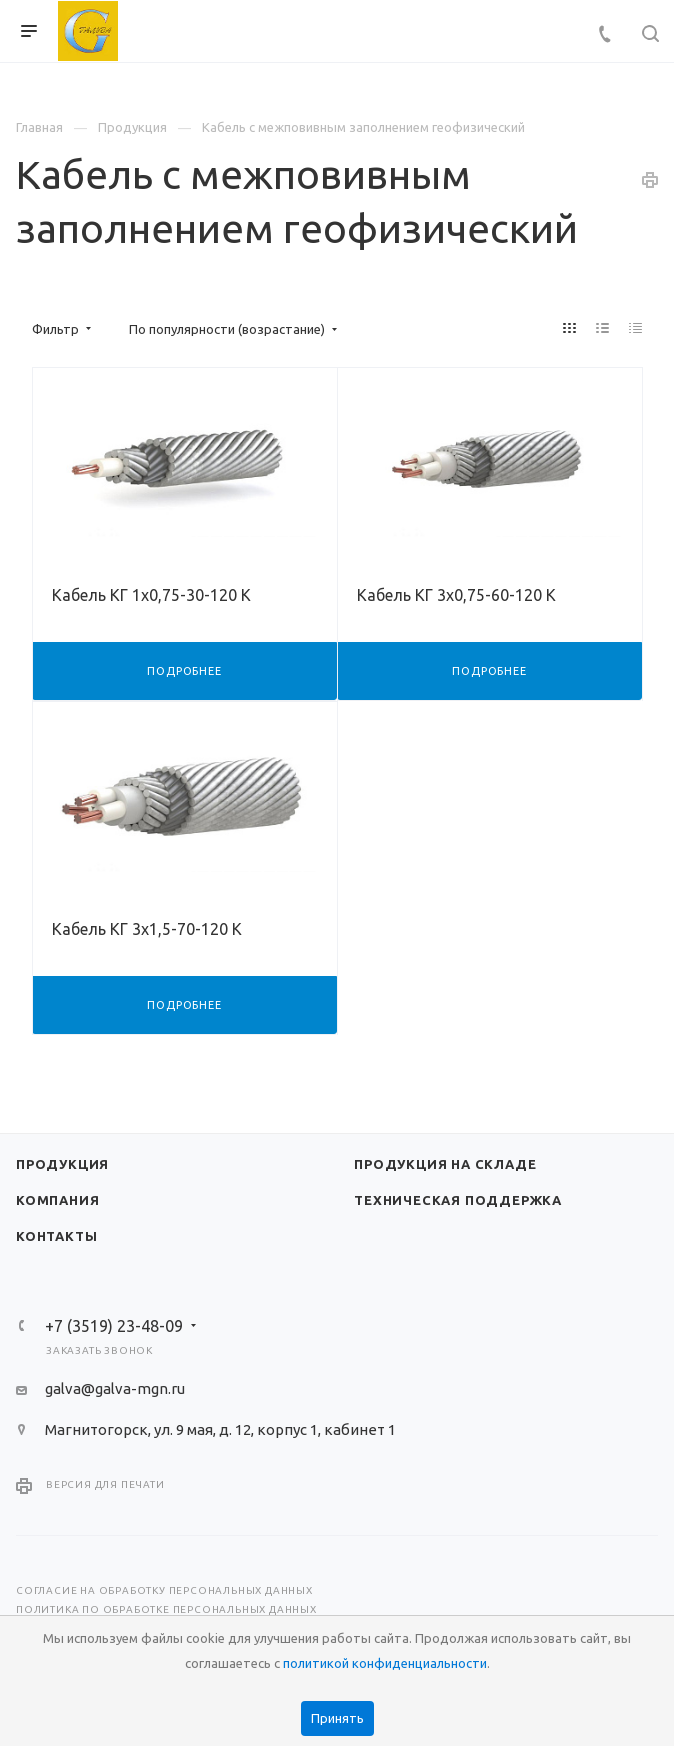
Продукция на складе (445, 1164)
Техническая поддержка (458, 1200)
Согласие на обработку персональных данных (164, 1590)
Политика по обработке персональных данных (166, 1609)
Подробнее (184, 671)
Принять (337, 1718)
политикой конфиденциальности (385, 1663)
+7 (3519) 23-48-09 (114, 1326)
